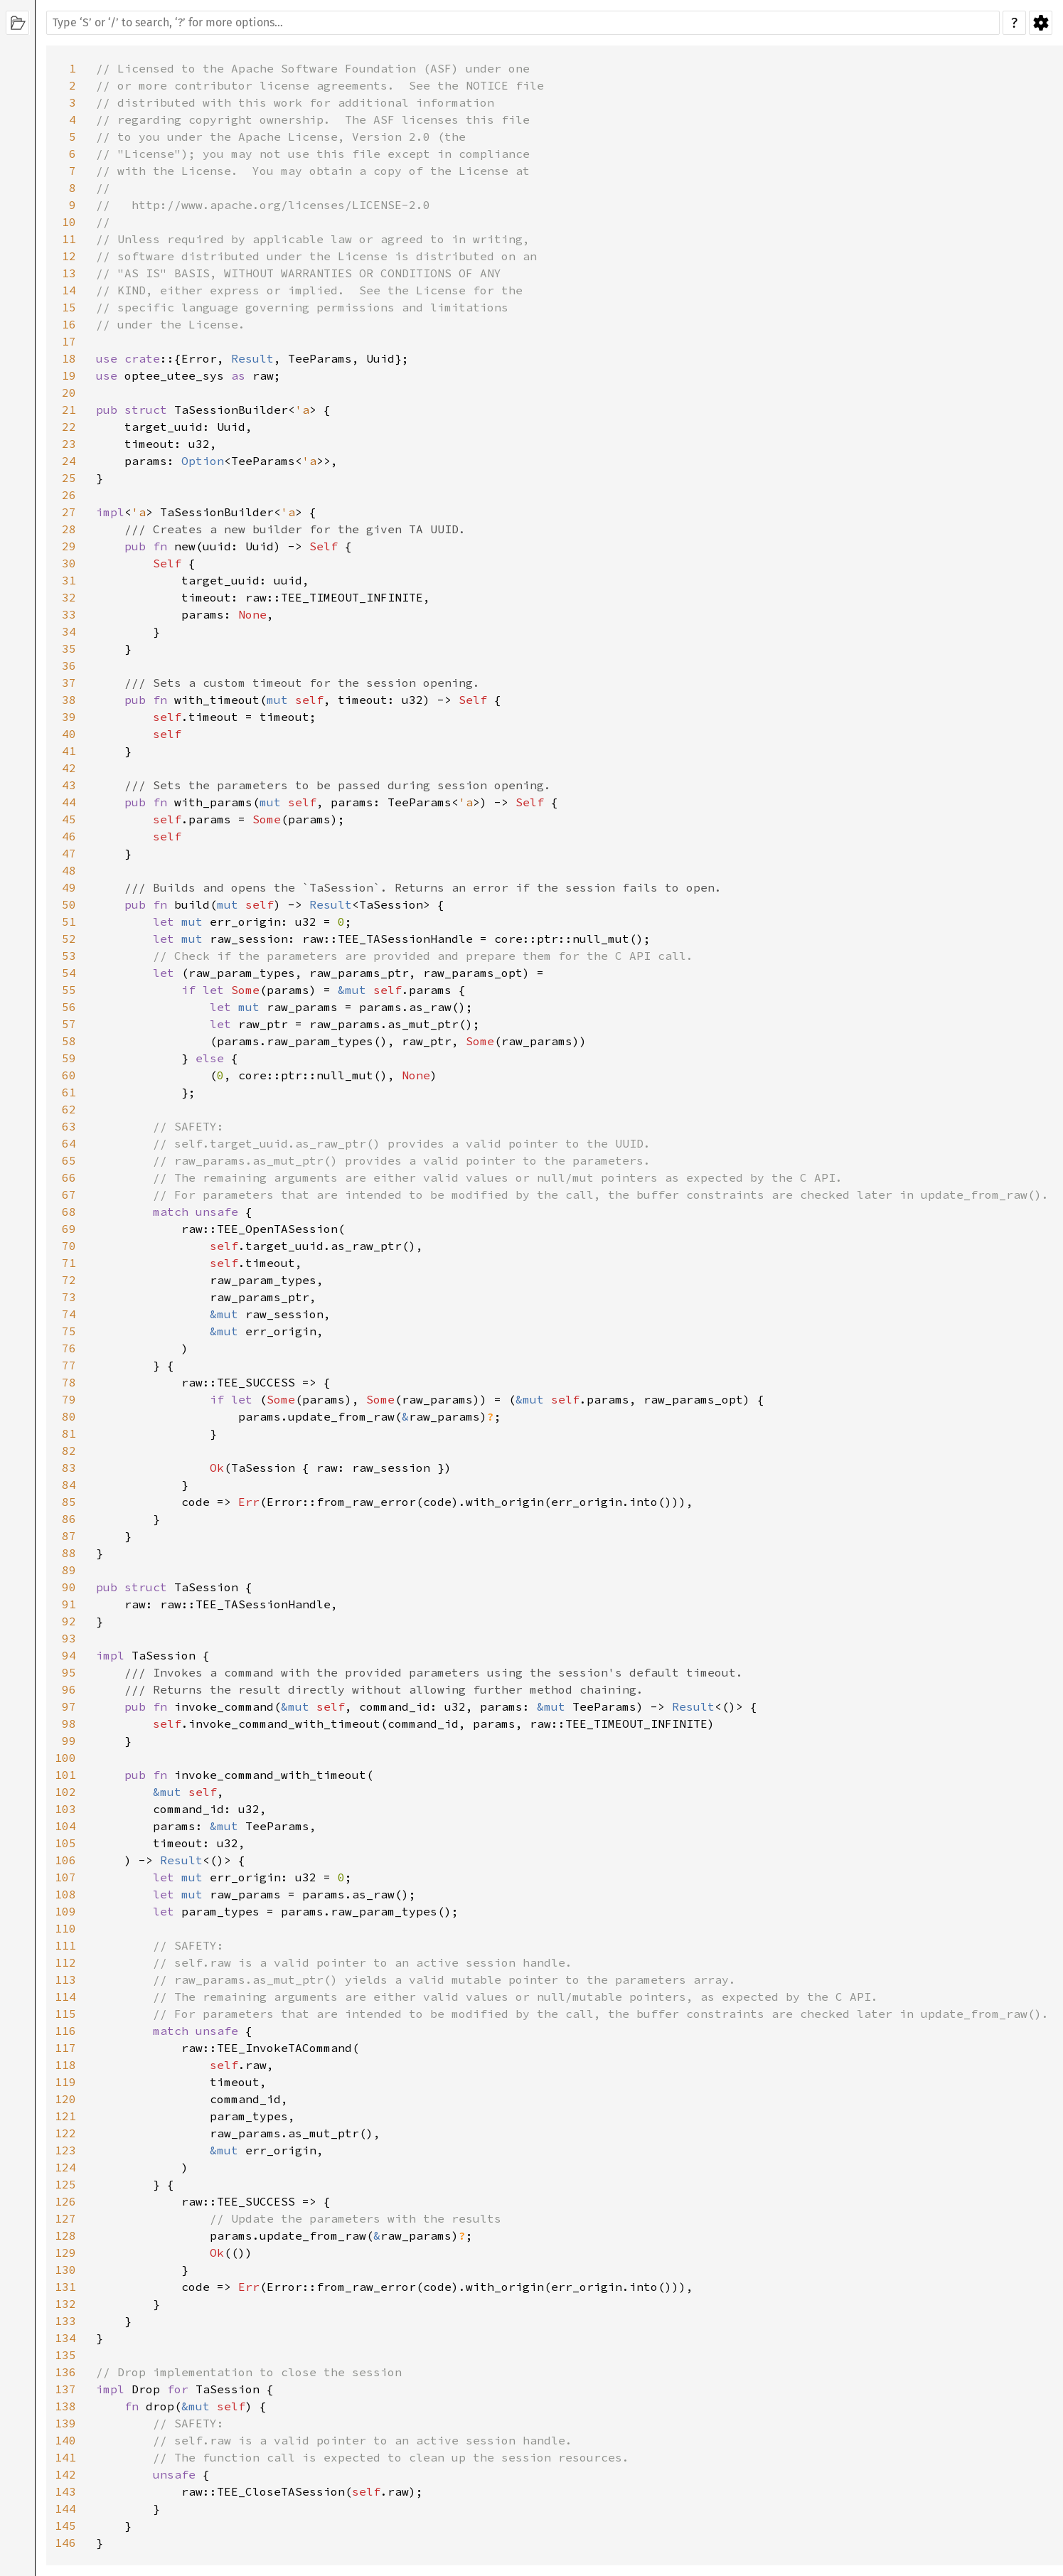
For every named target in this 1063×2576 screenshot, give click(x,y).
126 (65, 2201)
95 (69, 1672)
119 (65, 2082)
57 (69, 1024)
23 (69, 444)
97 (69, 1706)
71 (69, 1263)
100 (65, 1758)
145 (65, 2525)
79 (69, 1399)
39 (69, 717)
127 (65, 2218)
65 (69, 1160)
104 (65, 1826)
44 (69, 802)
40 (69, 734)
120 (65, 2099)
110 (65, 1928)
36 (69, 665)
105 (65, 1843)
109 (65, 1911)
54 (69, 973)
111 (65, 1945)
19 (69, 375)
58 (69, 1041)
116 (65, 2031)
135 (65, 2355)
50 (69, 904)
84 (69, 1484)
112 (65, 1962)
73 (69, 1297)
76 (69, 1348)
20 (69, 392)
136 (65, 2372)
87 (69, 1536)
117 (65, 2048)
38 (69, 700)
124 (65, 2167)
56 (69, 1007)
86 (69, 1519)
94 (69, 1655)
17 (69, 341)
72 (69, 1280)
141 (65, 2457)
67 (69, 1194)
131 (65, 2287)
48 (69, 870)
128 (65, 2235)
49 (69, 887)
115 (65, 2013)
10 (69, 222)
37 (69, 682)
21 (69, 409)
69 (69, 1229)
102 (65, 1792)
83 (69, 1467)
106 (65, 1860)
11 (69, 239)
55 (69, 990)
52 (69, 938)
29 (69, 546)
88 (69, 1553)
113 (65, 1979)
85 (69, 1502)
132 (65, 2304)
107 (65, 1877)
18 (69, 358)
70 (69, 1246)
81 (69, 1433)
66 (69, 1177)
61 (69, 1092)
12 (69, 256)
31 (69, 580)
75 (69, 1331)
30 (69, 563)
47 (69, 853)
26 (69, 495)
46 (69, 836)
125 (65, 2184)
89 (69, 1570)
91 (69, 1604)
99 (69, 1740)
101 (65, 1775)
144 (65, 2508)
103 (65, 1809)
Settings (1040, 23)
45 (69, 819)
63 (69, 1126)
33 (69, 614)
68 (69, 1211)
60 (69, 1075)
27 (69, 512)
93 (69, 1638)
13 (69, 273)
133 (65, 2321)
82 (69, 1450)
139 (65, 2423)
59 (69, 1058)
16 (69, 324)
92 (69, 1621)
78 (69, 1382)
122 (65, 2133)
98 (69, 1723)
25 (69, 478)
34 (69, 631)
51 (69, 921)
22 (69, 426)
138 (65, 2406)
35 (69, 648)
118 (65, 2065)
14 (69, 290)
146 (65, 2542)
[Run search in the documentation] (523, 23)
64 (69, 1143)
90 (69, 1587)
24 (69, 461)
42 (69, 768)
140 (65, 2440)
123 (65, 2150)
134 (65, 2338)
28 (69, 529)
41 (69, 751)
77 (69, 1365)
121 (65, 2116)
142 (65, 2474)
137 (65, 2389)
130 (65, 2269)
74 (69, 1314)
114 (65, 1996)
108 (65, 1894)
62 (69, 1109)
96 (69, 1689)
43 (69, 785)
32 (69, 597)
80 (69, 1416)
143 (65, 2491)
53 (69, 955)
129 (65, 2252)
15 (69, 307)
